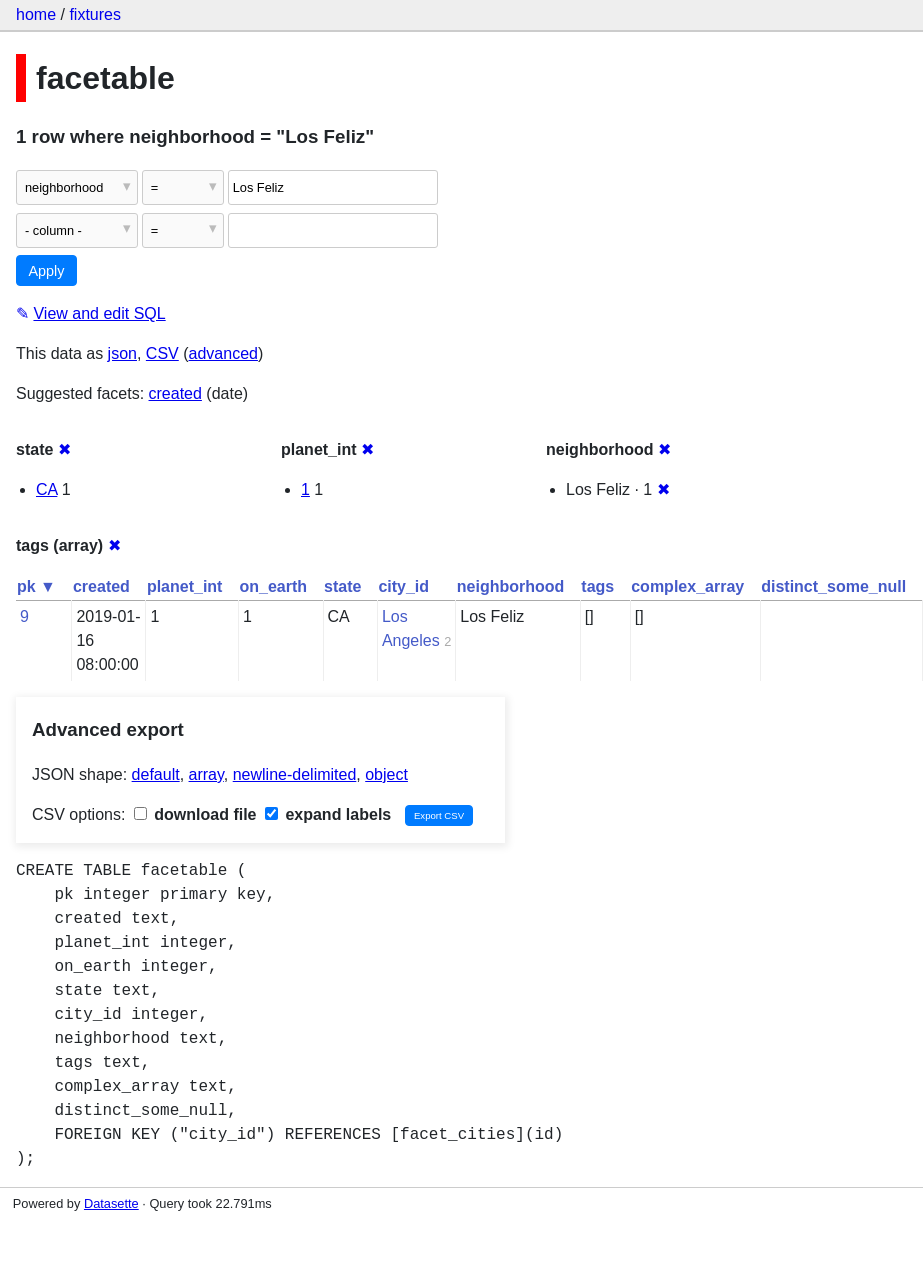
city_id (403, 586)
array (206, 774)
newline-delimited (295, 774)
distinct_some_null (833, 586)
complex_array (687, 586)
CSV (162, 353)
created (175, 393)
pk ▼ (36, 586)
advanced (223, 353)
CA (46, 489)
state (342, 586)
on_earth (273, 586)
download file (195, 814)
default (156, 774)
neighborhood (511, 586)
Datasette (111, 1203)
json (122, 353)
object (386, 774)
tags (597, 586)
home (36, 14)
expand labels (328, 814)
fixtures (95, 14)
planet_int (185, 586)
